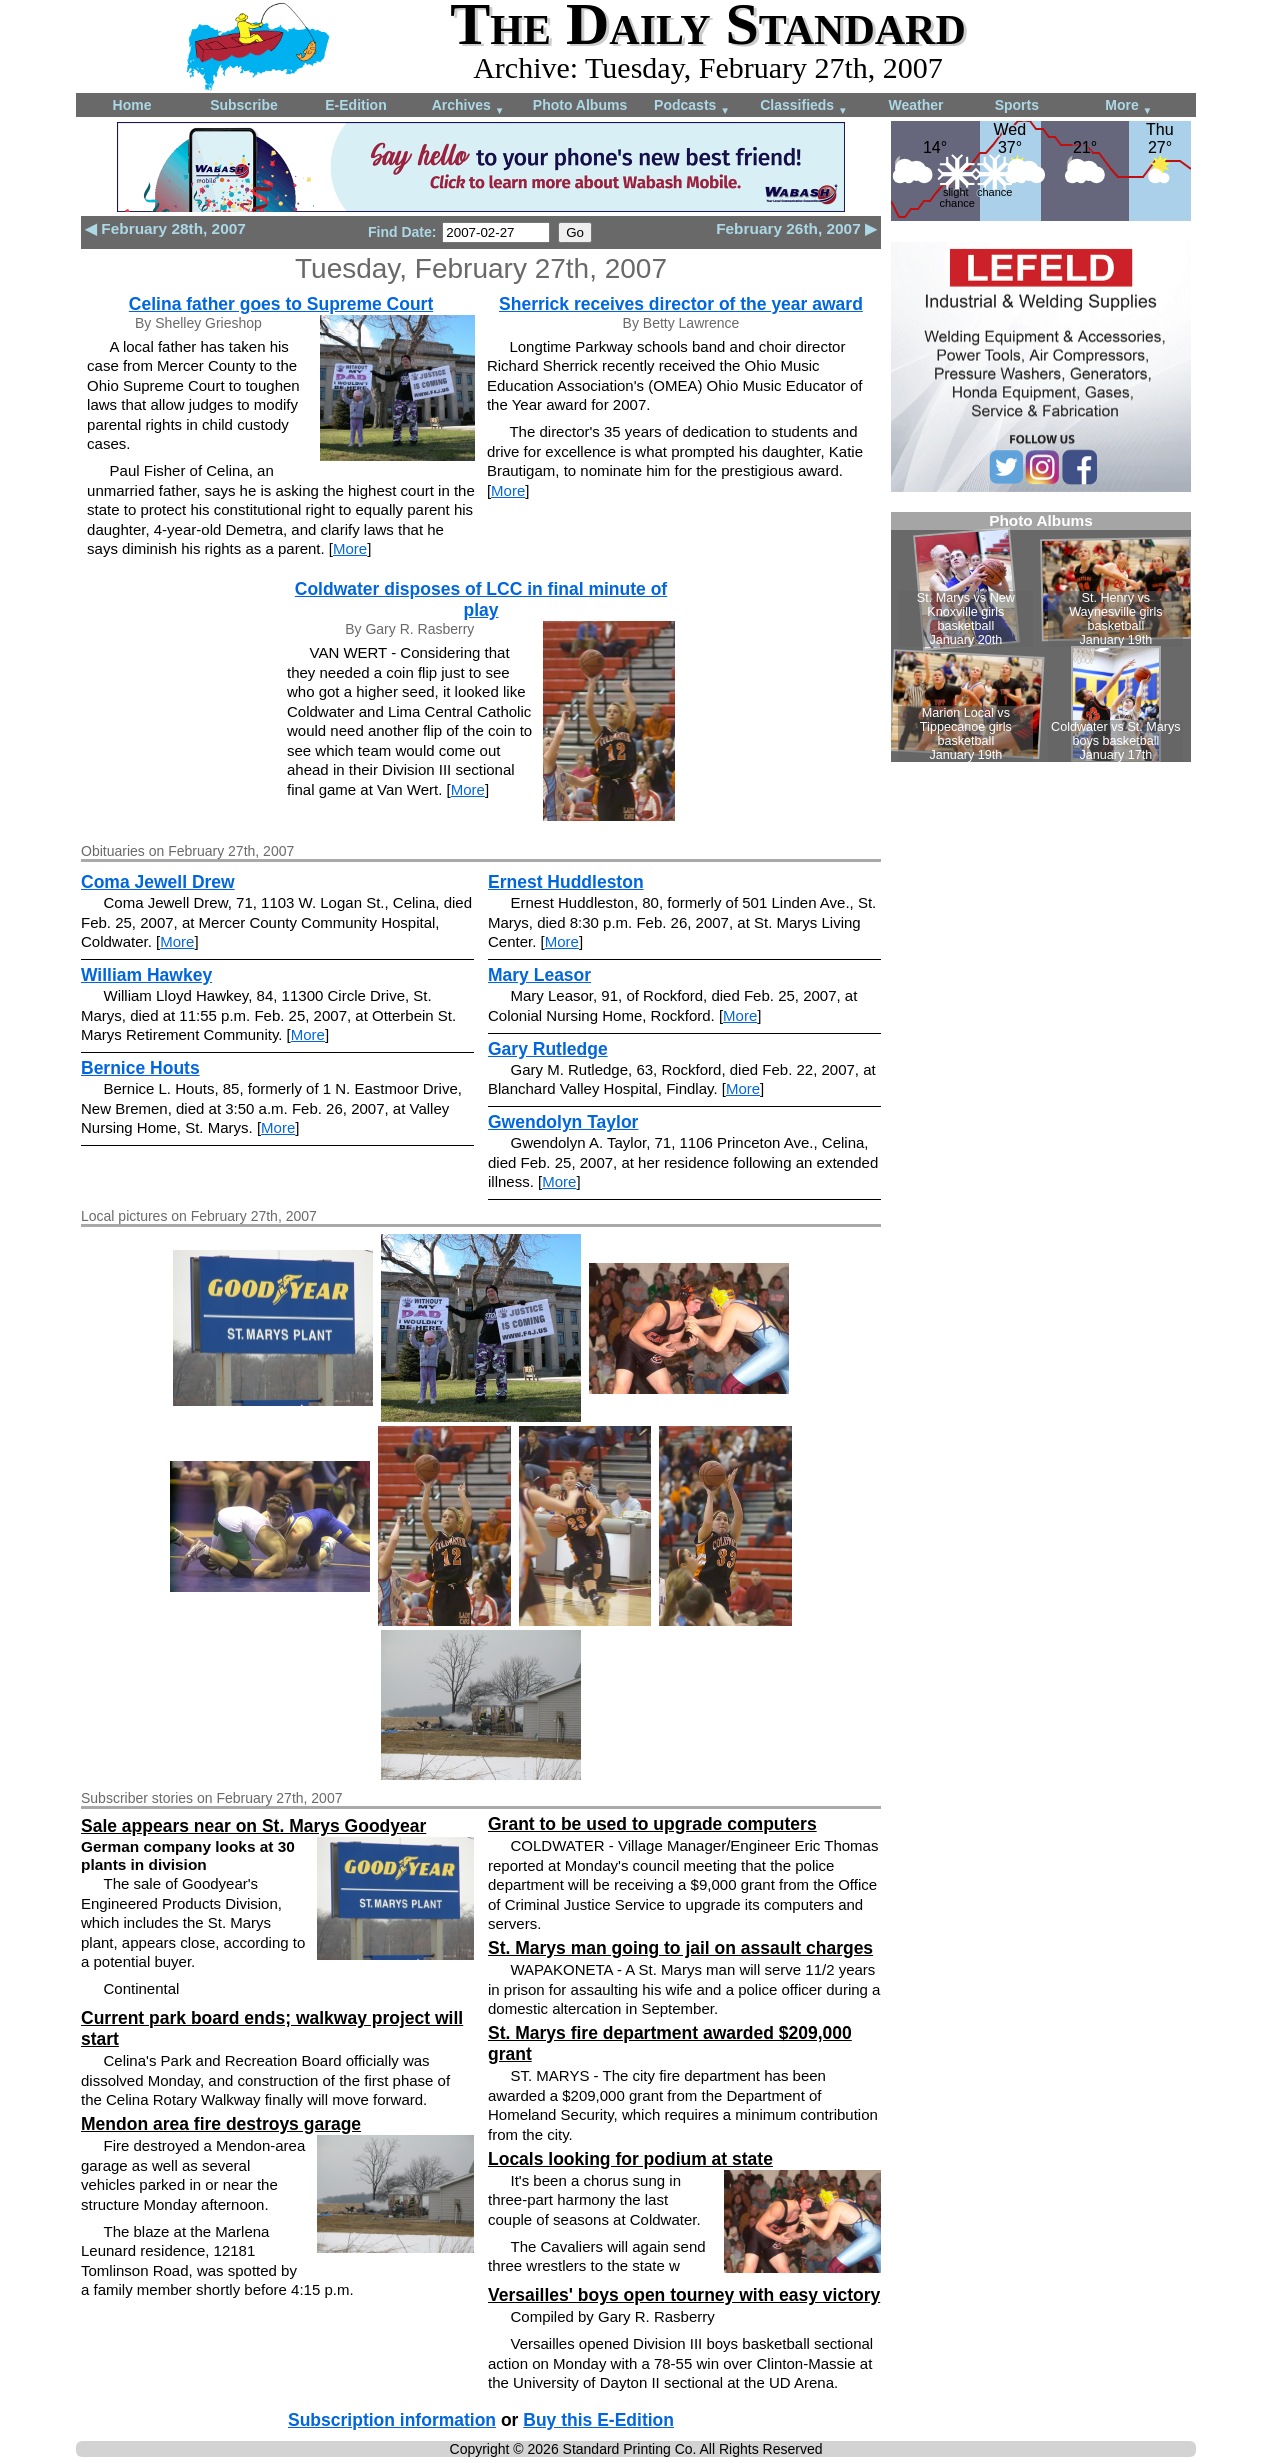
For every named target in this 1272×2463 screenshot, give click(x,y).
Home (132, 105)
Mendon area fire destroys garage (221, 2124)
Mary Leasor (539, 975)
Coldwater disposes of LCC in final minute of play (481, 599)
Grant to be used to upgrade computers (652, 1824)
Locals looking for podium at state (630, 2159)
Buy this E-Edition (598, 2420)
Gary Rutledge (548, 1049)
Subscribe (244, 105)
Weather (916, 105)
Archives (468, 106)
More (1128, 106)
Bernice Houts (140, 1068)
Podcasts (692, 106)
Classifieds (804, 106)
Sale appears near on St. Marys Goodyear (253, 1826)
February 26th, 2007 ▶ (796, 228)
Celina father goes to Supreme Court (281, 304)
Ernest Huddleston (566, 882)
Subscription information (392, 2420)
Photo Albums (580, 105)
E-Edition (355, 105)
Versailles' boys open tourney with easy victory (684, 2295)
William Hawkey (146, 975)
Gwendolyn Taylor (563, 1122)
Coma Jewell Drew (158, 882)
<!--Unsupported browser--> (1041, 637)
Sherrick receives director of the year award (681, 304)
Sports (1017, 105)
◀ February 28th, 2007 (165, 228)
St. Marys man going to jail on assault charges (680, 1948)
